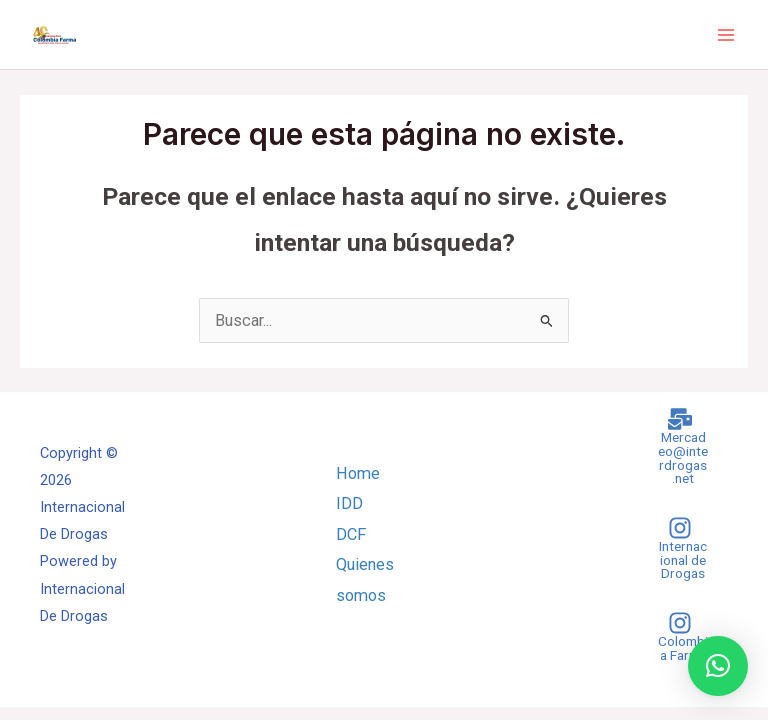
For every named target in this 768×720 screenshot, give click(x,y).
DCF (351, 534)
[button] (718, 666)
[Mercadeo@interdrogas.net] (680, 446)
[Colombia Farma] (680, 636)
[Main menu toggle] (725, 34)
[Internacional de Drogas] (680, 548)
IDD (349, 503)
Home (358, 473)
